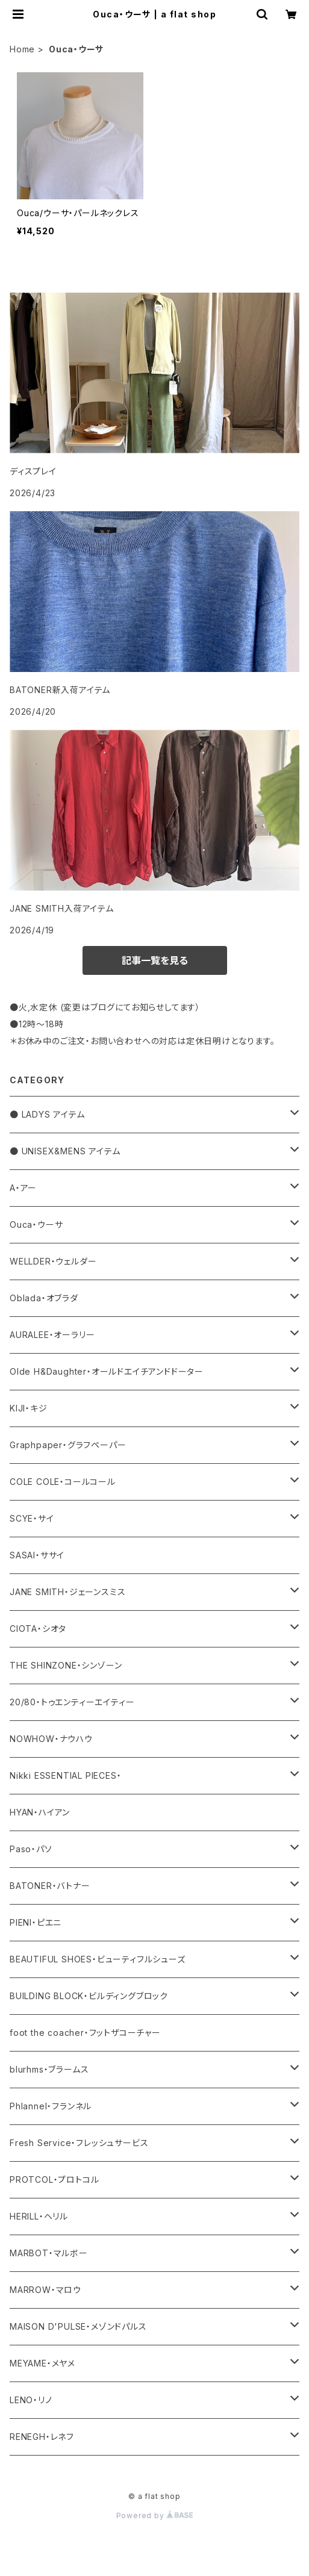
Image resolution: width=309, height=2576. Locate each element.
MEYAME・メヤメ (42, 2363)
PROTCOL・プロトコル (54, 2179)
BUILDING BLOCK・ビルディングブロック (89, 1996)
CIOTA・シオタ (38, 1628)
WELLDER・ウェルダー (53, 1261)
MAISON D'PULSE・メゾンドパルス (78, 2326)
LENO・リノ (31, 2400)
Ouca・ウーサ (36, 1224)
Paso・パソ (31, 1849)
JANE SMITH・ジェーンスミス (67, 1592)
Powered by (154, 2515)
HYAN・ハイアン (40, 1812)
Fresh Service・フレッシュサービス (79, 2143)
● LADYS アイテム (47, 1114)
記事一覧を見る (155, 960)
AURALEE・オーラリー (52, 1335)
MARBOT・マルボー (49, 2253)
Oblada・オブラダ (44, 1298)
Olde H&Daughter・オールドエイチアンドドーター (107, 1371)
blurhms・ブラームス (49, 2069)
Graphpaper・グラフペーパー (68, 1445)
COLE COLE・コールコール (63, 1481)
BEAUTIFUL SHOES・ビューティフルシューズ (98, 1959)
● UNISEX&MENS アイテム (65, 1151)
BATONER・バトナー (50, 1886)
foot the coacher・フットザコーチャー (85, 2032)
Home (22, 49)
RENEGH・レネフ (42, 2436)
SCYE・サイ (32, 1518)
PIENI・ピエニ (35, 1922)
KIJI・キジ (29, 1408)
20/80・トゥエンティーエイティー (72, 1702)
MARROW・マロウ (45, 2290)
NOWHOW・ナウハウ (51, 1739)
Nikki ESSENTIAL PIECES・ (65, 1775)
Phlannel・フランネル (51, 2106)
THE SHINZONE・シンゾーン (66, 1665)
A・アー (23, 1188)
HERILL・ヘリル (39, 2216)
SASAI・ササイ (37, 1555)
